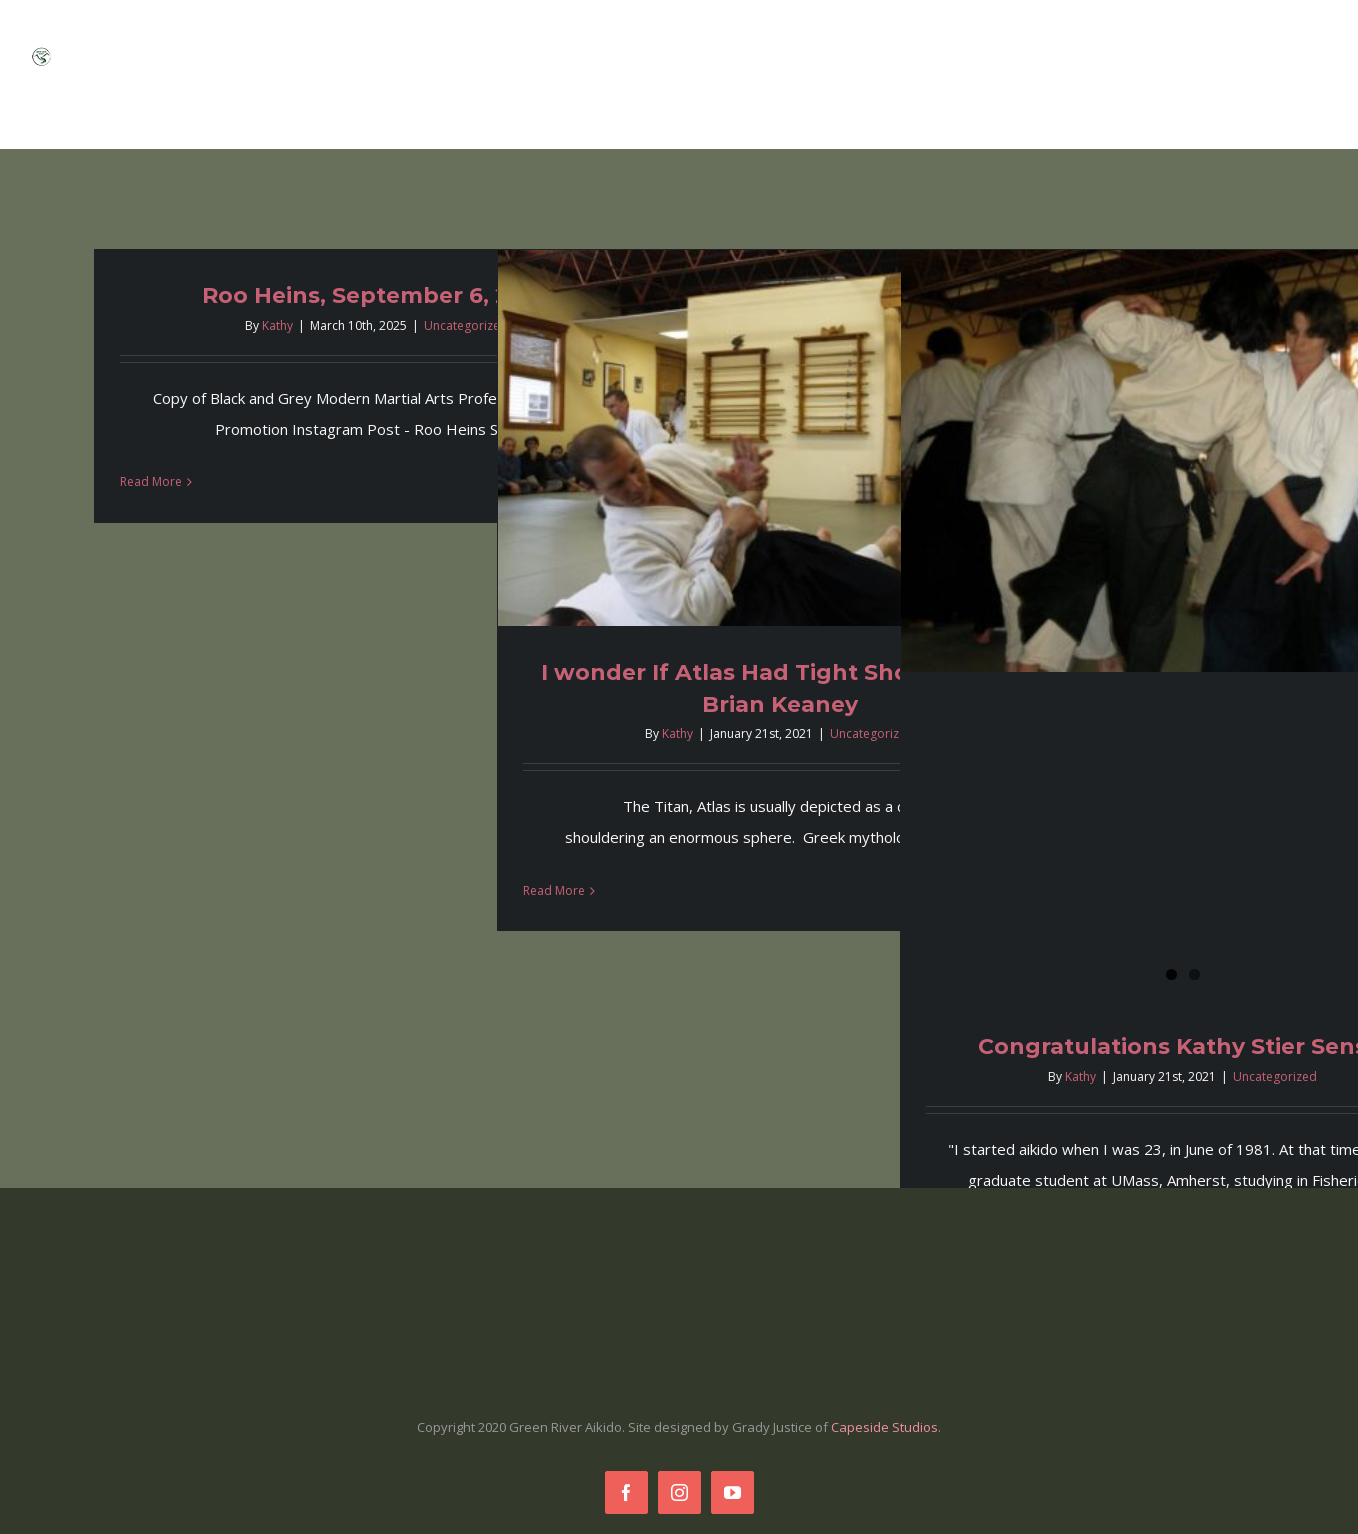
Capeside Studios (884, 1427)
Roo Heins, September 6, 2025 (376, 295)
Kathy (277, 325)
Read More (151, 481)
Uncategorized (466, 325)
